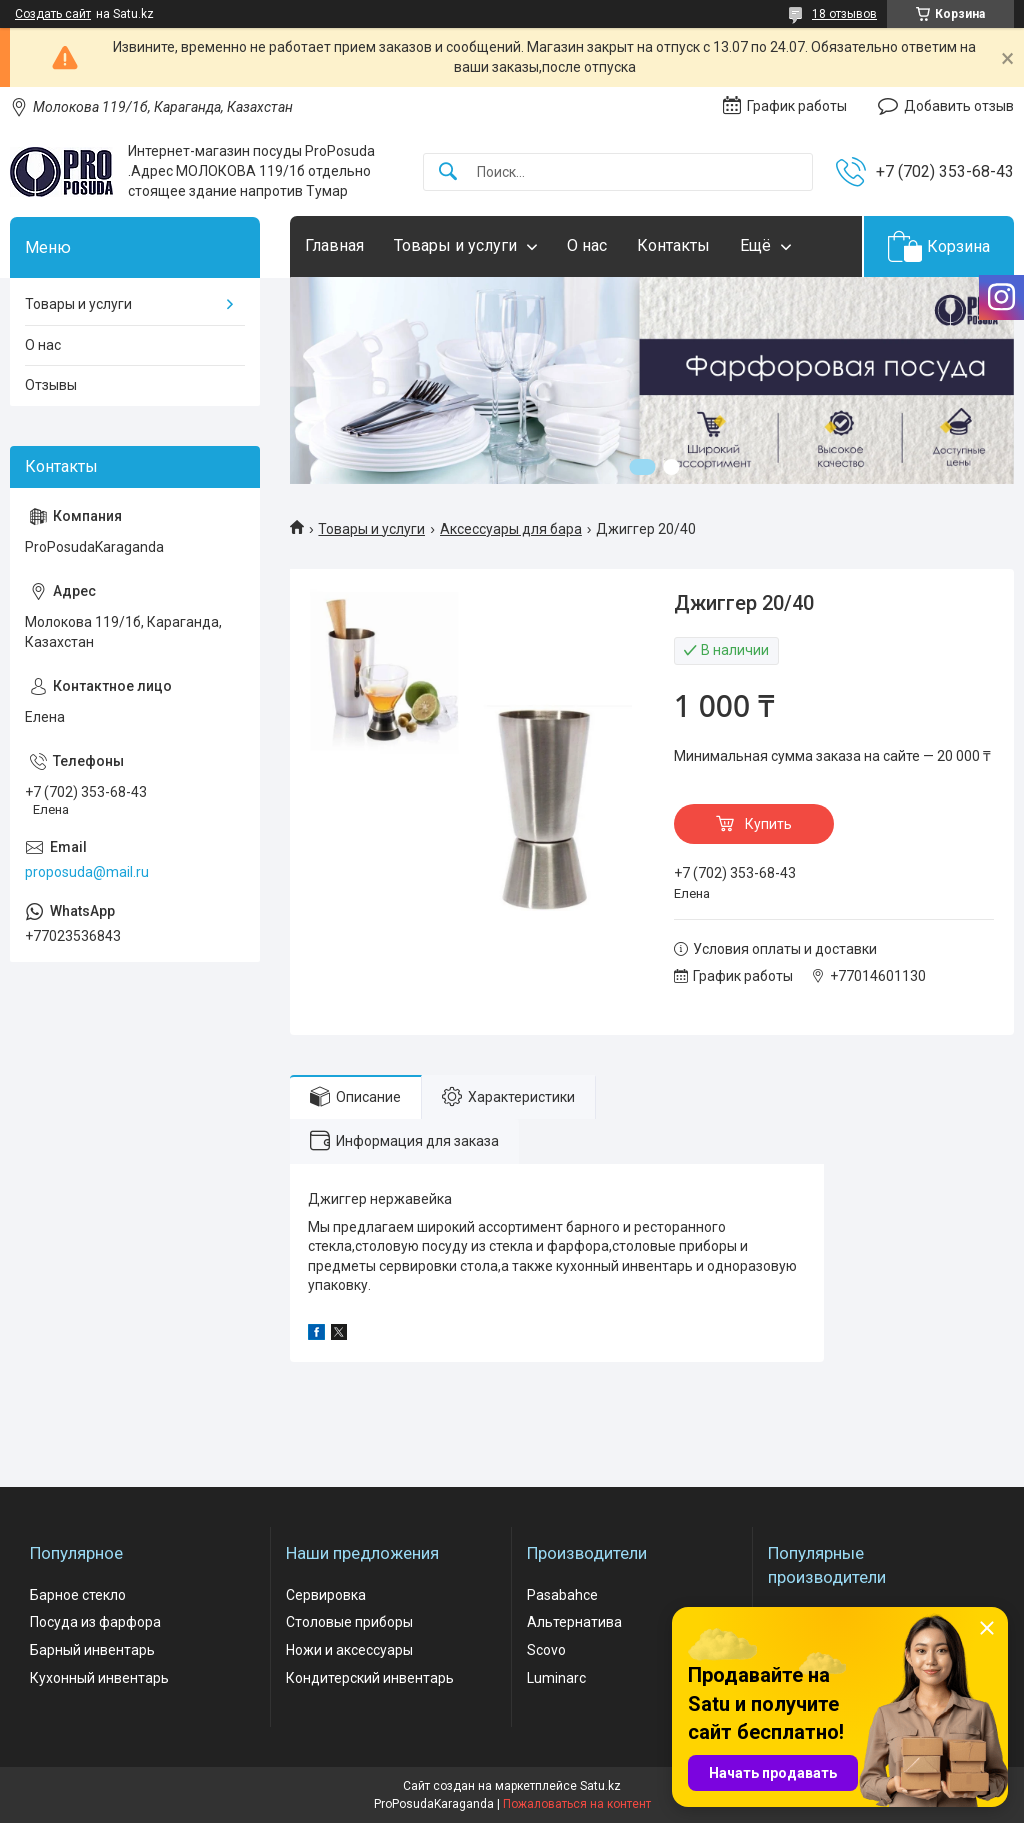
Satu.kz (600, 1786)
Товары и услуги (455, 245)
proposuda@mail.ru (87, 872)
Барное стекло (78, 1595)
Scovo (546, 1650)
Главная (334, 245)
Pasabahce (562, 1595)
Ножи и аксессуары (349, 1650)
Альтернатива (574, 1622)
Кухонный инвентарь (99, 1678)
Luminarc (556, 1678)
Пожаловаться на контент (577, 1804)
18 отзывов (844, 14)
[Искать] (448, 172)
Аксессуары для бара (511, 529)
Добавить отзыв (959, 106)
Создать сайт (53, 14)
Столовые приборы (349, 1622)
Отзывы (51, 385)
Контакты (673, 245)
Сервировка (326, 1595)
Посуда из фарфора (95, 1622)
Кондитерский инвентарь (370, 1678)
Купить (768, 824)
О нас (587, 245)
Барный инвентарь (92, 1650)
